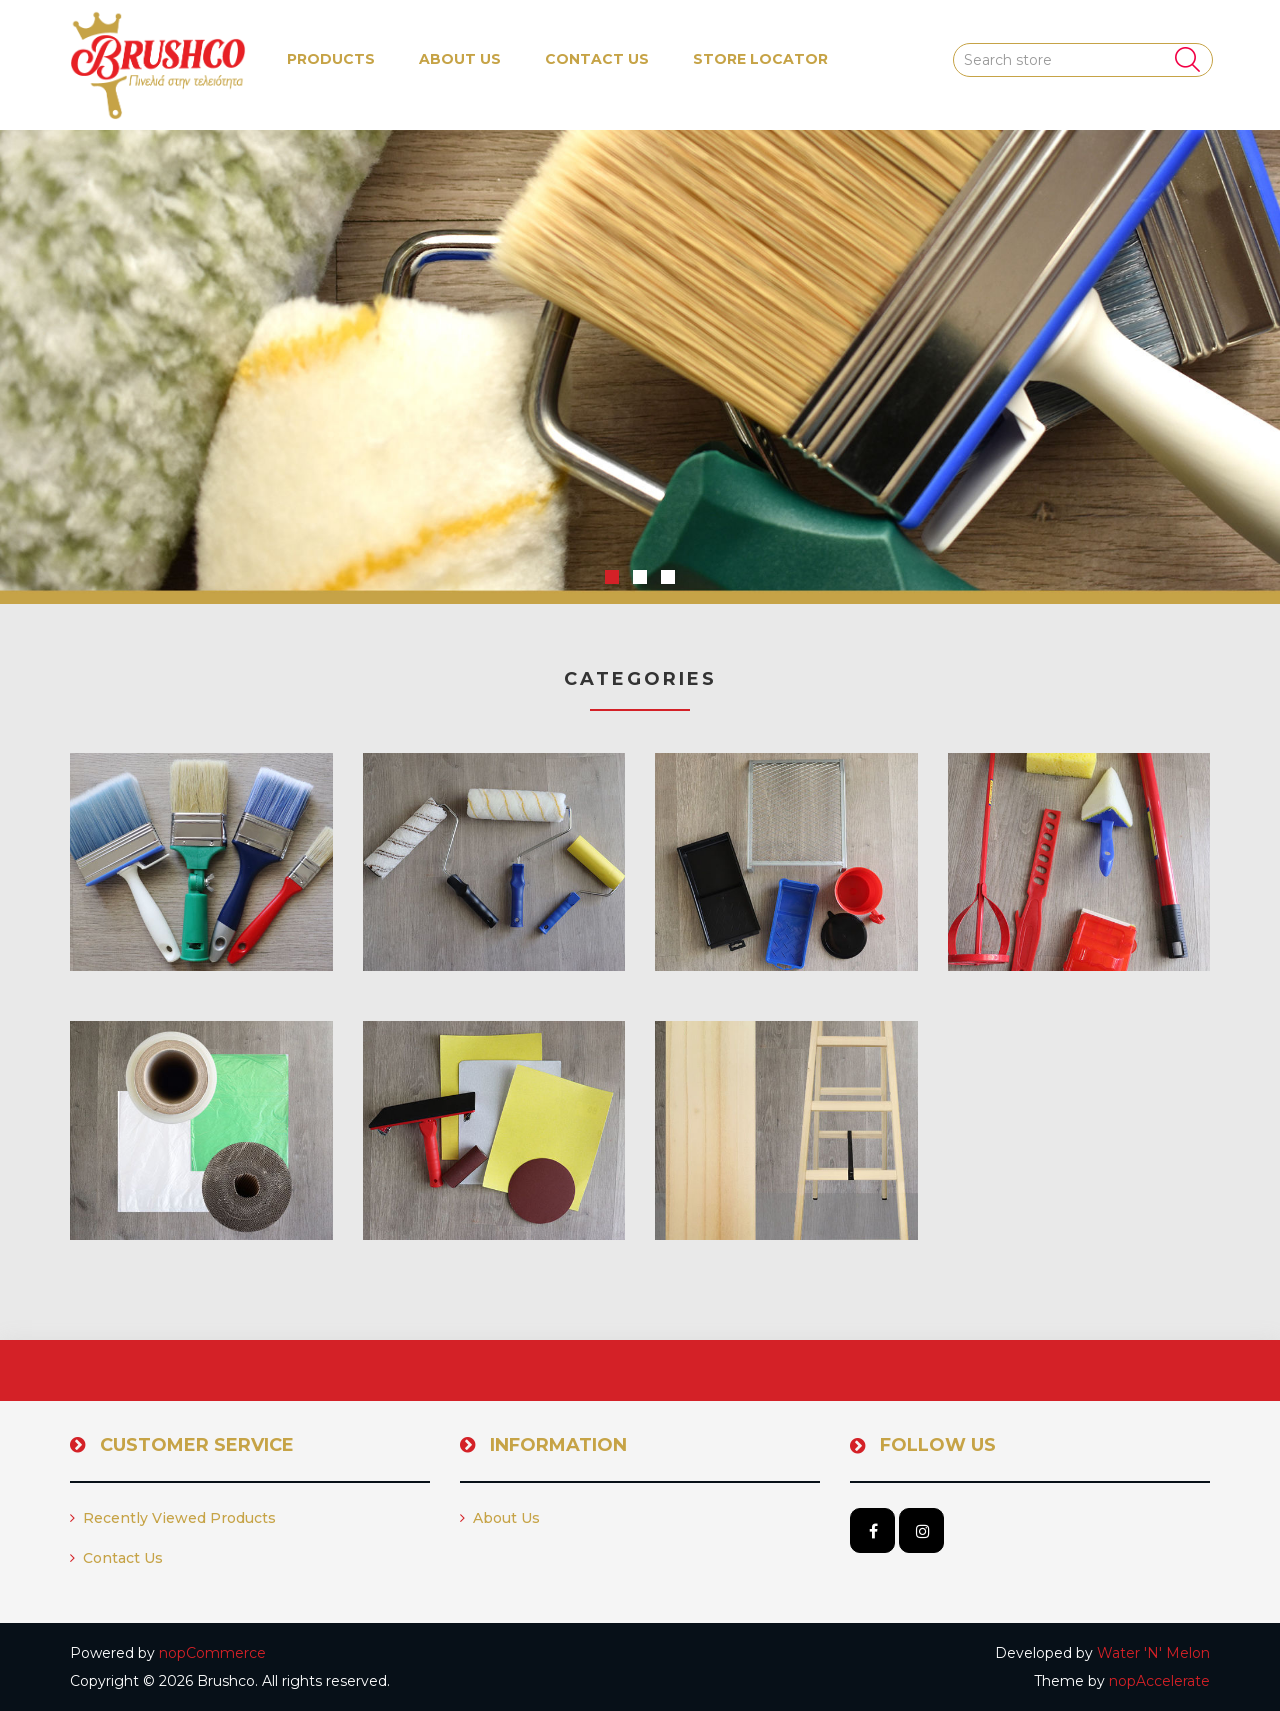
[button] (331, 59)
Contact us (597, 59)
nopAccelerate (1159, 1681)
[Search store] (1083, 60)
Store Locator (760, 59)
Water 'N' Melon (1153, 1653)
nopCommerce (212, 1653)
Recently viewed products (173, 1518)
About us (460, 59)
